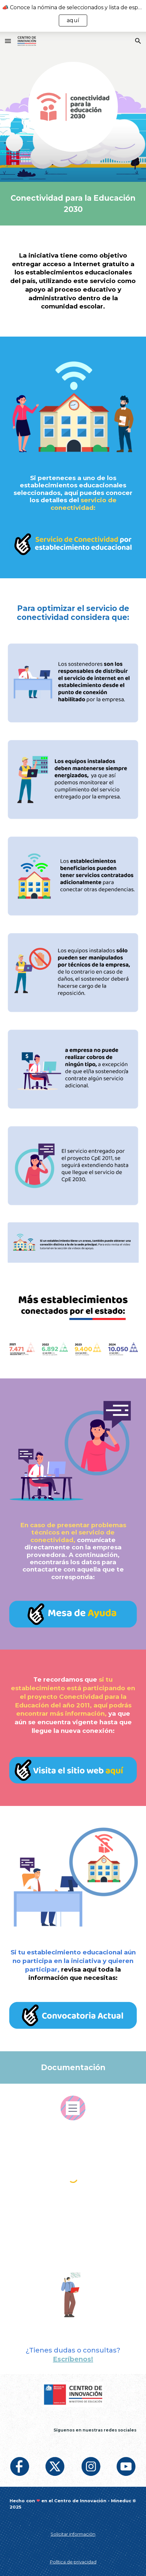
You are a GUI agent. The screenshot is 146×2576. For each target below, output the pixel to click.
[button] (8, 41)
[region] (73, 16)
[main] (73, 204)
